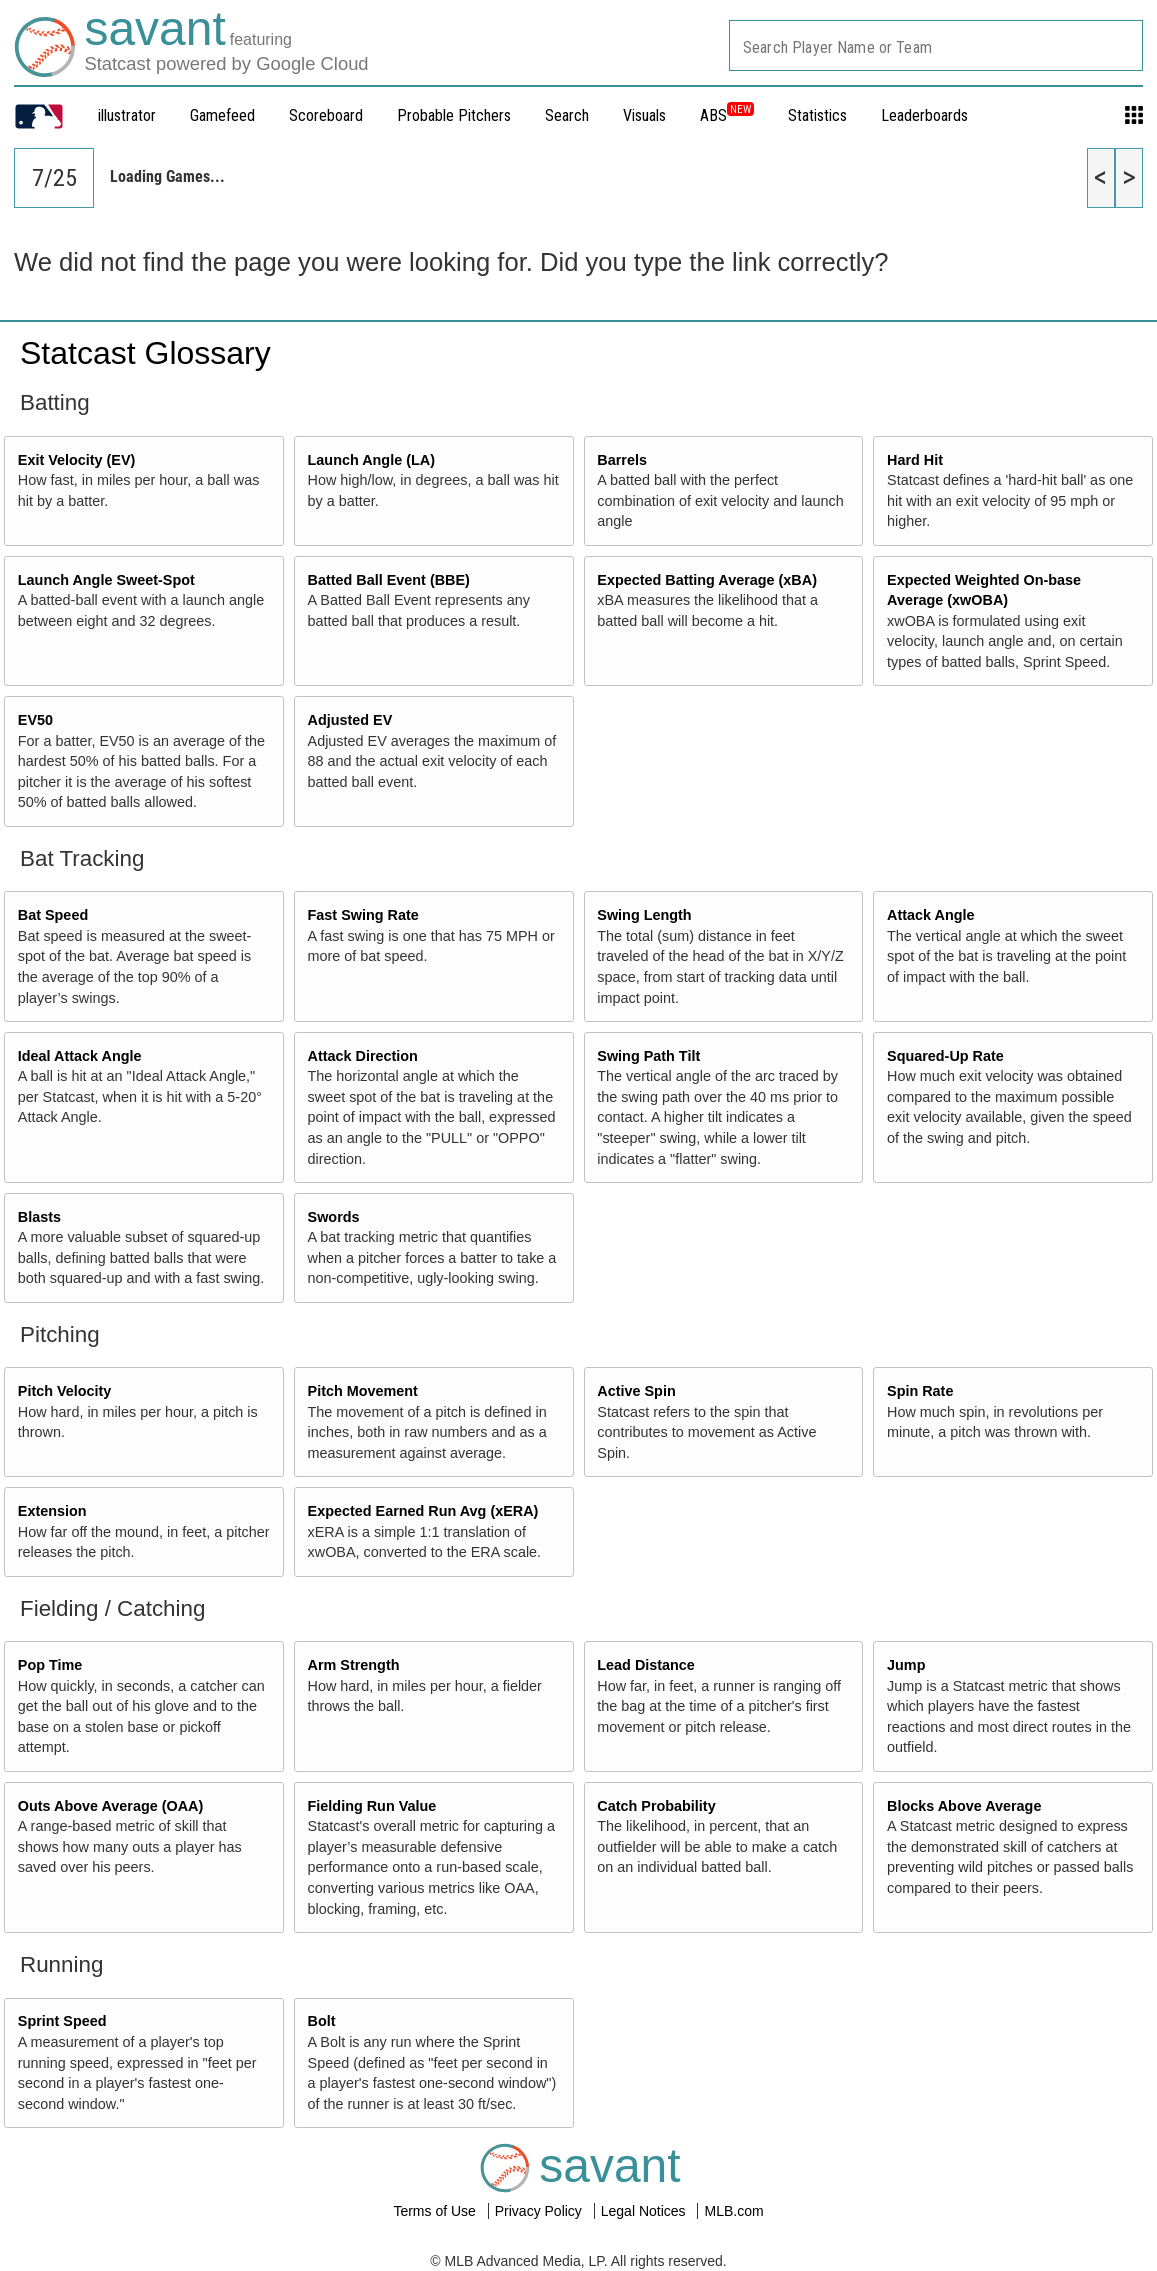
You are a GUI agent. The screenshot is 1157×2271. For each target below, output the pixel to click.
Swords (334, 1217)
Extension (52, 1511)
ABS (727, 115)
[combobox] (936, 45)
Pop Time (50, 1665)
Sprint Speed (62, 2021)
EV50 (35, 720)
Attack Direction (363, 1056)
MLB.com (733, 2211)
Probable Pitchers (454, 115)
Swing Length (644, 915)
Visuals (644, 115)
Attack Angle (930, 915)
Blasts (39, 1217)
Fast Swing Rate (363, 915)
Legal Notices (645, 2211)
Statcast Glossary (145, 353)
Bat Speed (53, 915)
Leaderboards (924, 115)
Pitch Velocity (65, 1391)
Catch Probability (656, 1806)
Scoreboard (326, 115)
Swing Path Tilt (648, 1056)
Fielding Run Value (372, 1806)
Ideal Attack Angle (80, 1056)
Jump (906, 1665)
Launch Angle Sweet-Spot (106, 580)
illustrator (127, 115)
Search (567, 115)
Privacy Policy (540, 2211)
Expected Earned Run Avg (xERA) (423, 1511)
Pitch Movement (363, 1391)
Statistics (817, 115)
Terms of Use (436, 2211)
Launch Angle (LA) (371, 460)
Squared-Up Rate (945, 1056)
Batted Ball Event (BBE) (389, 580)
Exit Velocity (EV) (77, 460)
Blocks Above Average (964, 1806)
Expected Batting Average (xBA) (707, 580)
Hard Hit (915, 460)
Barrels (622, 460)
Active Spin (636, 1391)
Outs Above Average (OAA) (111, 1806)
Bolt (322, 2021)
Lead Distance (646, 1665)
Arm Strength (354, 1665)
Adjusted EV (350, 720)
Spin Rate (920, 1391)
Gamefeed (222, 115)
